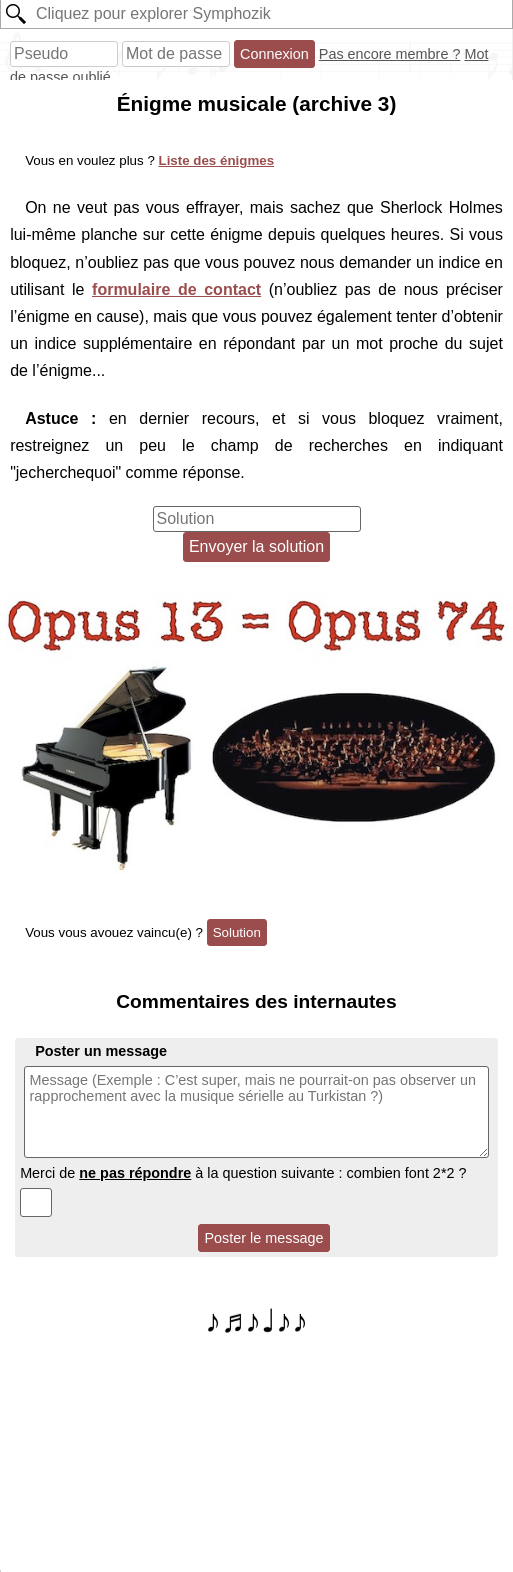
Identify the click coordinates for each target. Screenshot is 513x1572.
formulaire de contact (176, 289)
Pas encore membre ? (390, 54)
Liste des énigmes (217, 160)
